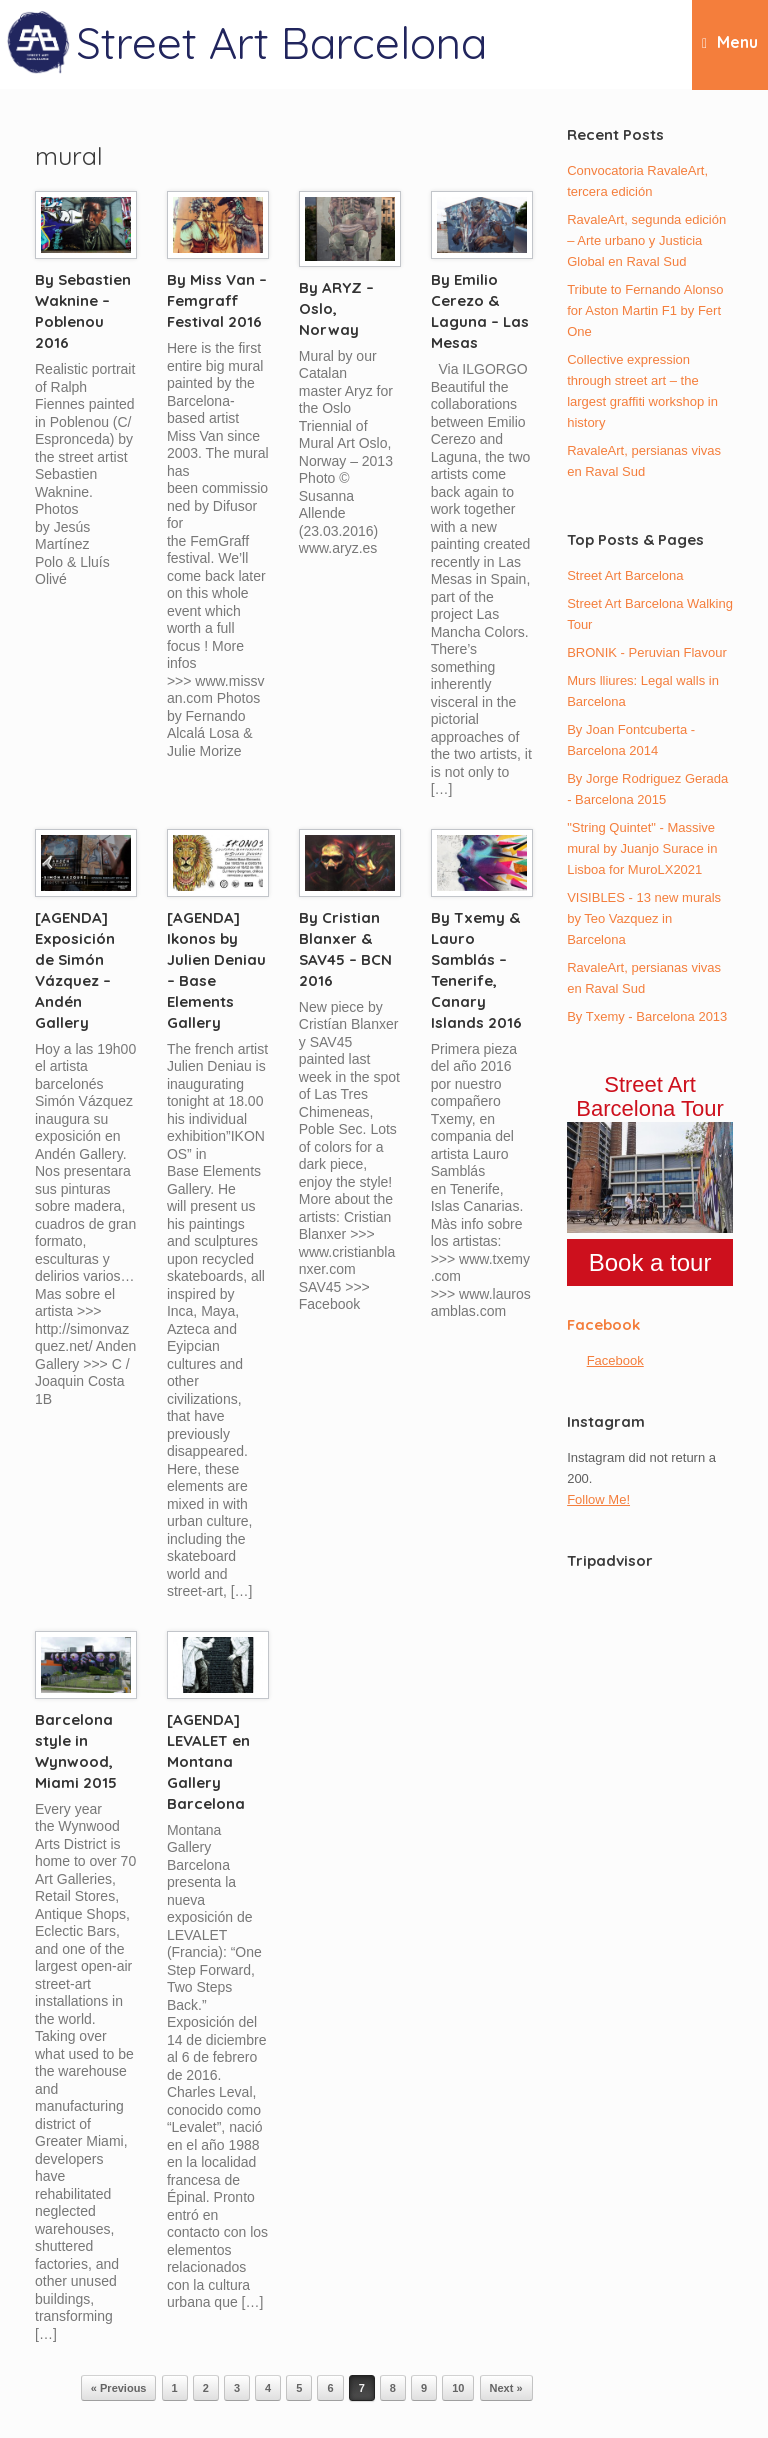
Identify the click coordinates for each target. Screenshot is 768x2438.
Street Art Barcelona (625, 575)
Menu (730, 43)
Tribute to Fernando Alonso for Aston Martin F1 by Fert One (645, 310)
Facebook (603, 1324)
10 (458, 2388)
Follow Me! (598, 1499)
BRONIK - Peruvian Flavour (647, 652)
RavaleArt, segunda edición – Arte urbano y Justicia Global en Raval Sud (646, 240)
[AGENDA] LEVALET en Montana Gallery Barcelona (208, 1761)
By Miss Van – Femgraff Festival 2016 (217, 300)
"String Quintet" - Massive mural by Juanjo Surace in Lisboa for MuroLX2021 (642, 848)
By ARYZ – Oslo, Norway (336, 308)
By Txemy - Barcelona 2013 (647, 1016)
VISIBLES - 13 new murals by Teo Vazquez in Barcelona (644, 918)
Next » (506, 2388)
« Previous (119, 2388)
